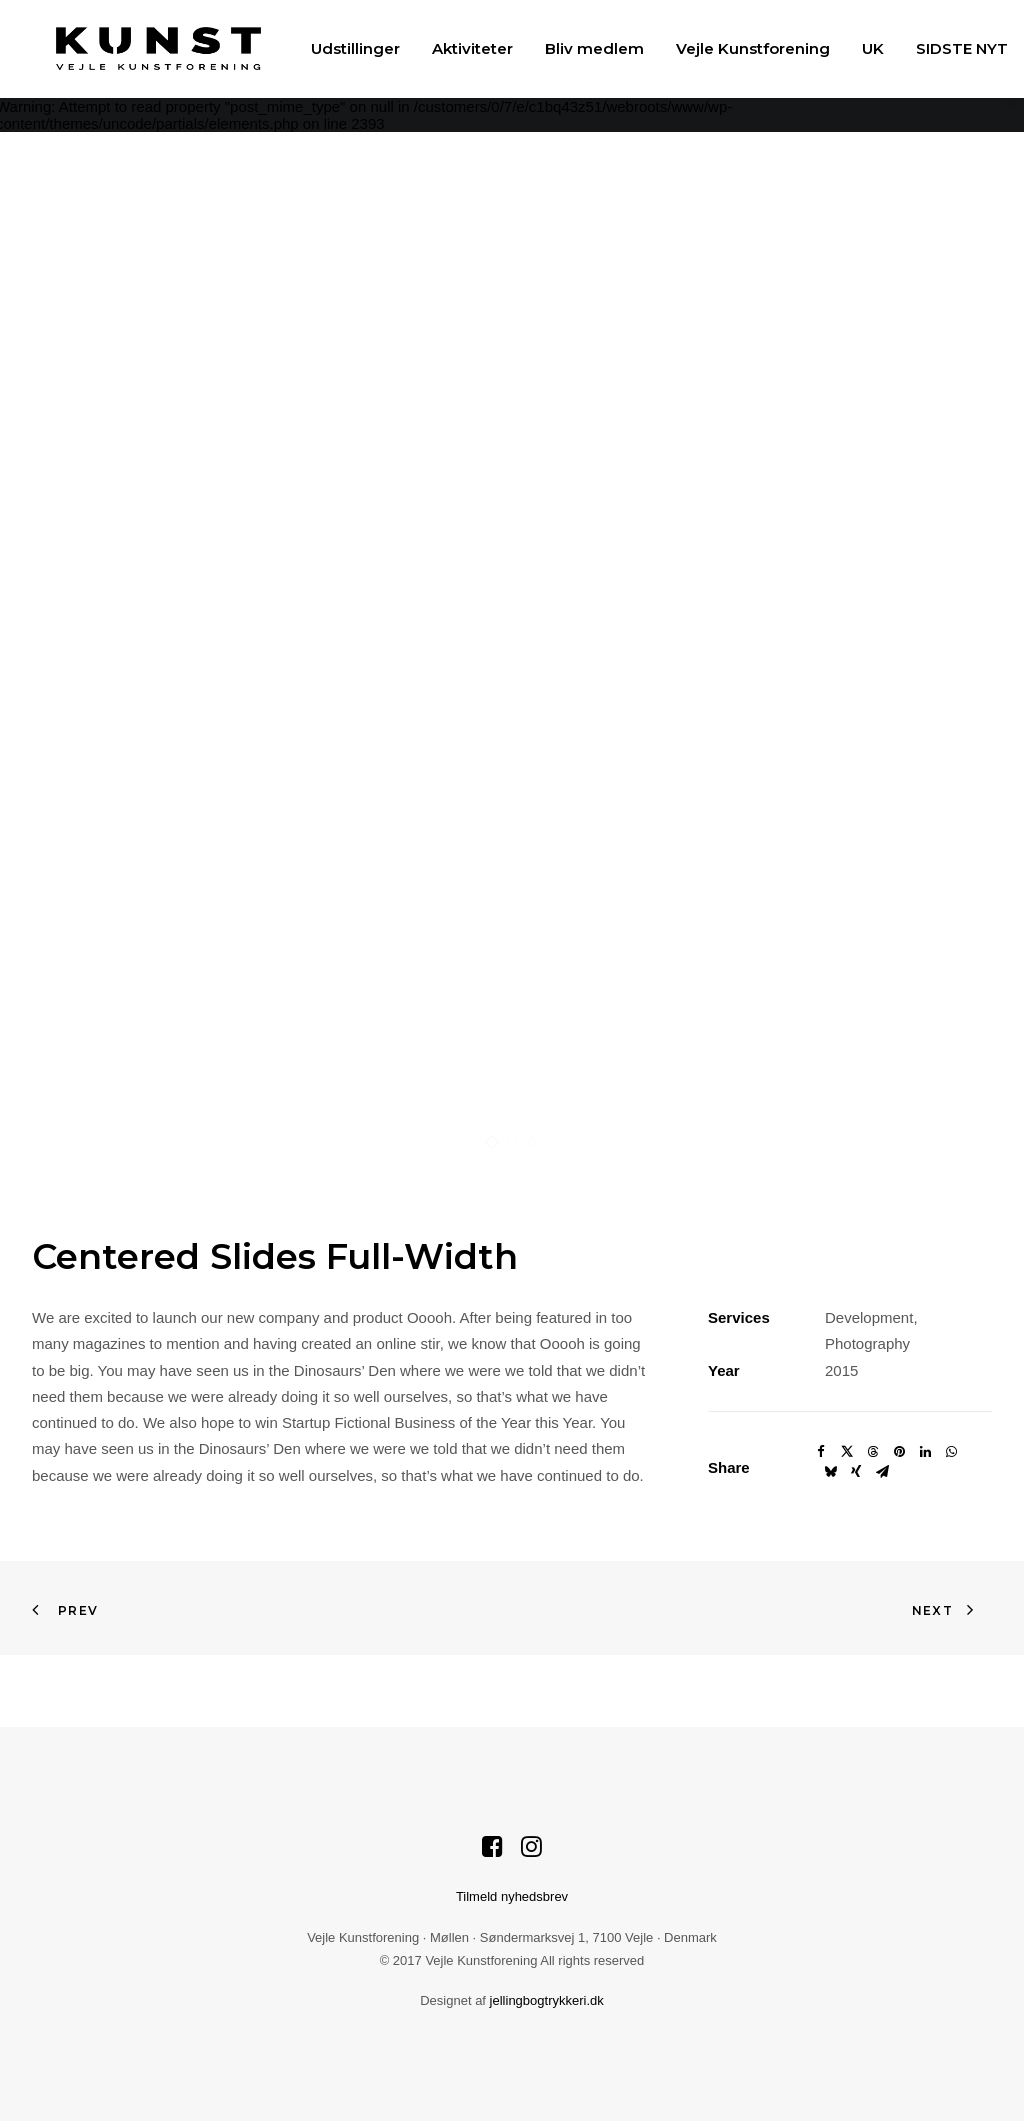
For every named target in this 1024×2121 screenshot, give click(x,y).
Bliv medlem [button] (570, 48)
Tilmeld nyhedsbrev (512, 1896)
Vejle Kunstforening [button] (729, 48)
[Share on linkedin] (925, 1452)
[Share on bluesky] (830, 1472)
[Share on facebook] (821, 1452)
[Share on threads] (873, 1452)
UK (849, 48)
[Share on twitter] (847, 1452)
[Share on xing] (856, 1472)
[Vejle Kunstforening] (134, 48)
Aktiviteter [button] (448, 48)
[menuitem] (331, 48)
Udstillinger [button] (331, 48)
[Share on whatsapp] (951, 1452)
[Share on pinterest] (899, 1452)
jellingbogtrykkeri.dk (547, 2000)
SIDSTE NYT (938, 48)
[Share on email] (882, 1472)
